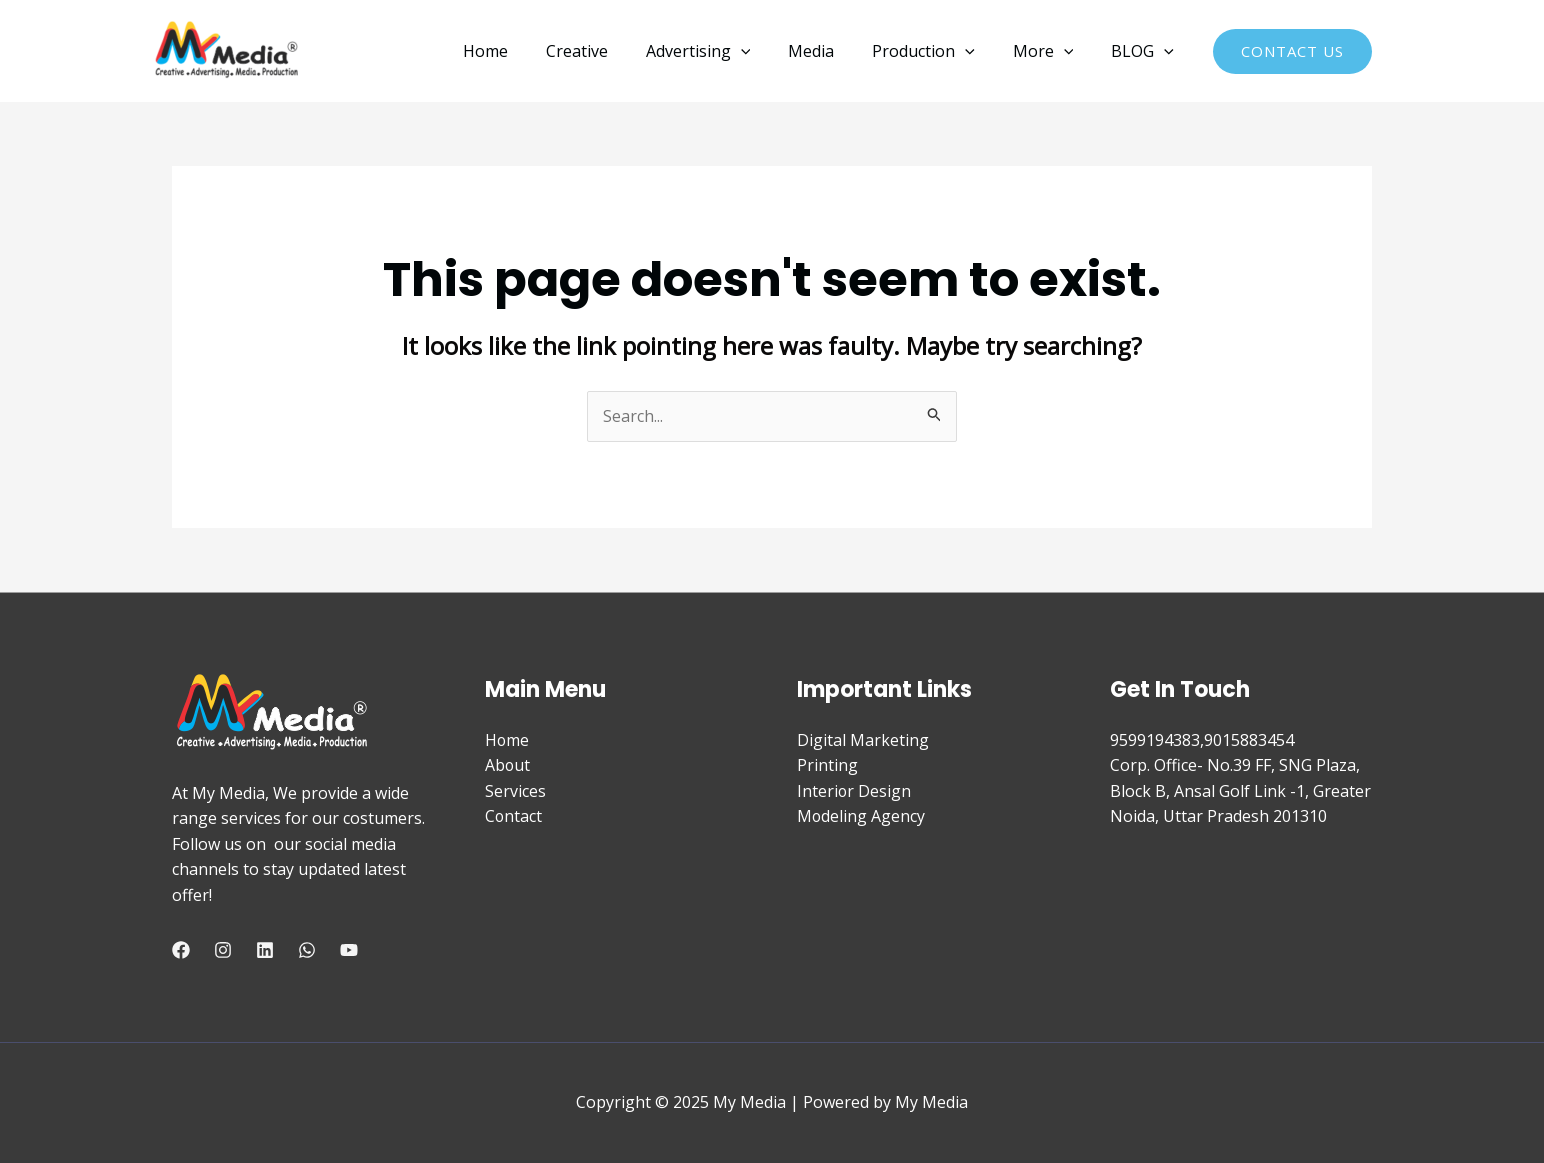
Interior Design (854, 791)
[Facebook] (181, 950)
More (1052, 51)
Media (832, 51)
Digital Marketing (863, 740)
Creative (610, 51)
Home (524, 51)
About (508, 765)
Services (515, 791)
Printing (827, 765)
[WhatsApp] (307, 950)
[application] (768, 51)
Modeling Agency (861, 816)
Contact (514, 816)
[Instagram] (223, 950)
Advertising (725, 51)
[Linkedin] (265, 950)
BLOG (1145, 51)
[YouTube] (349, 950)
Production (938, 51)
